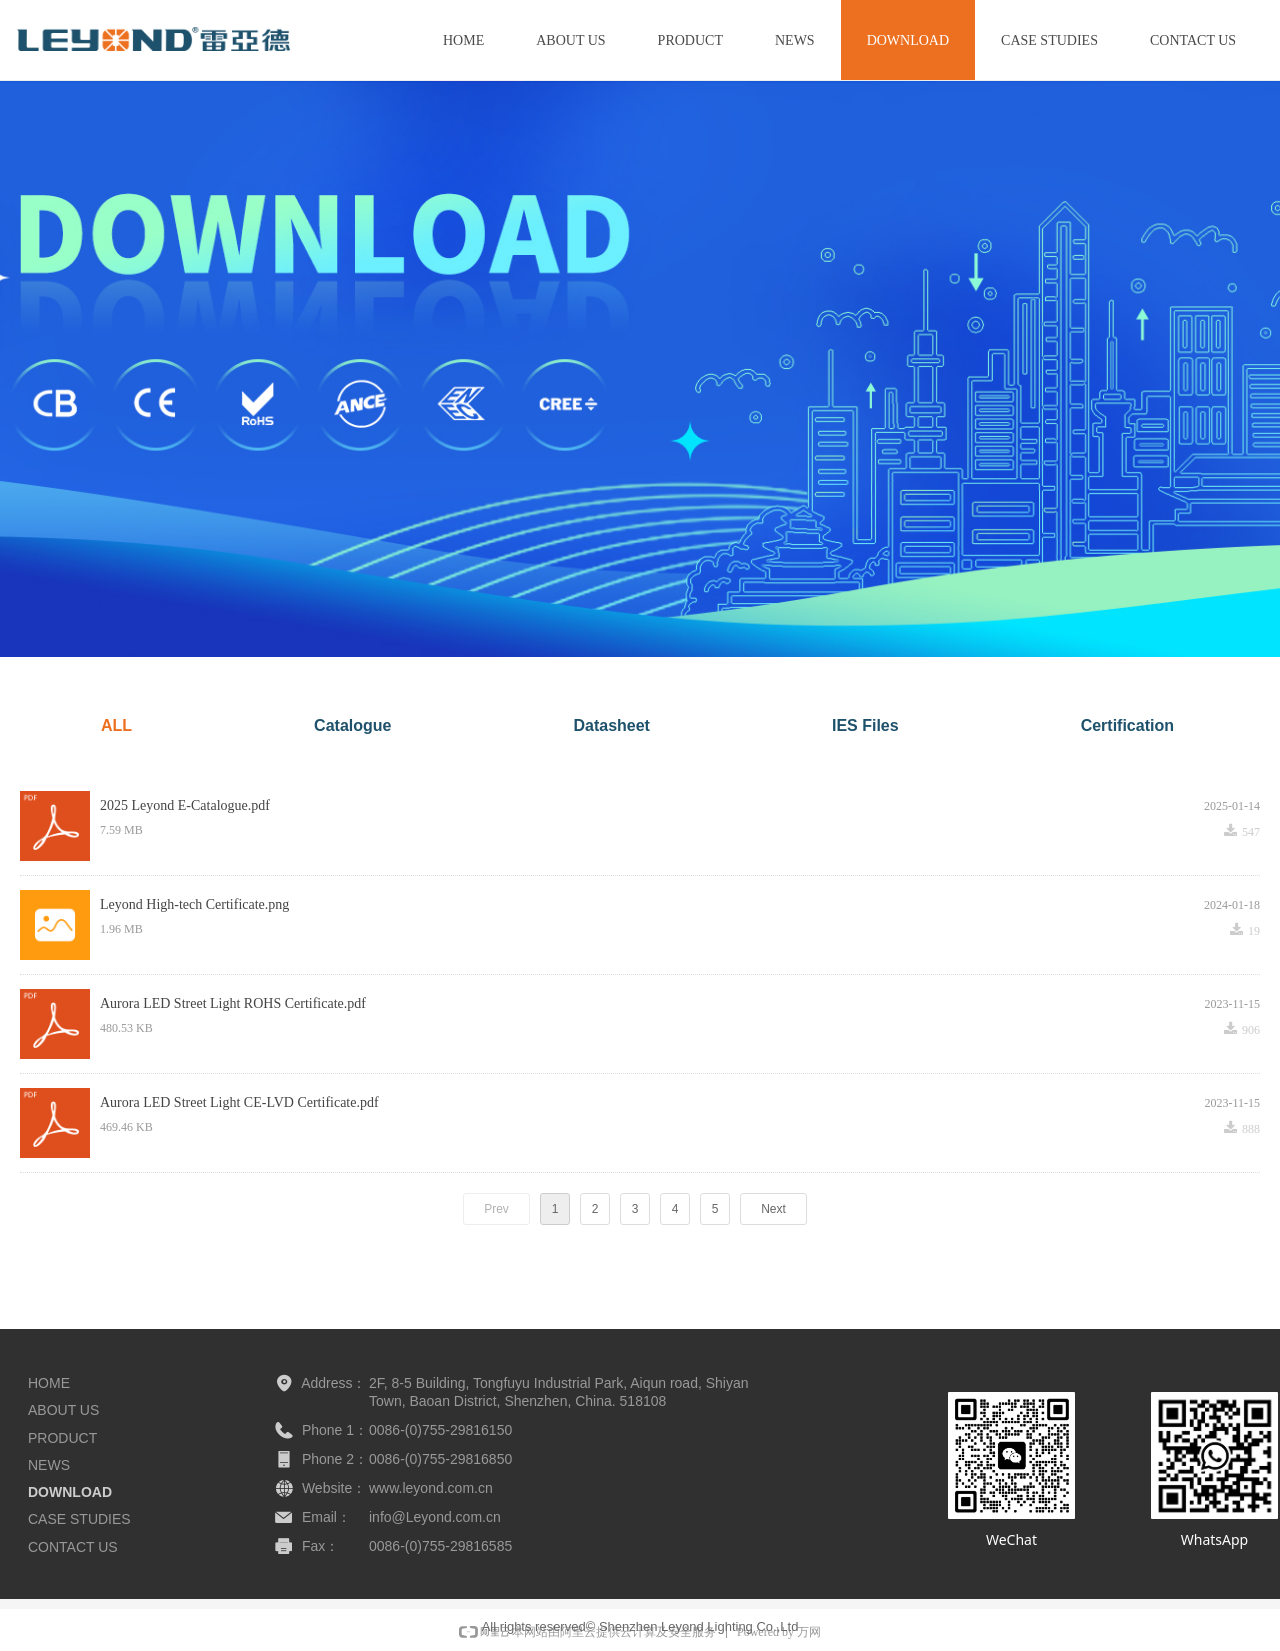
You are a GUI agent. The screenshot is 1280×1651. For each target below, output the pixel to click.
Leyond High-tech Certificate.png (194, 904)
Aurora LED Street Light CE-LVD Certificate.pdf (239, 1102)
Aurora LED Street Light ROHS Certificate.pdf (233, 1003)
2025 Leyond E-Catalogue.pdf (185, 805)
